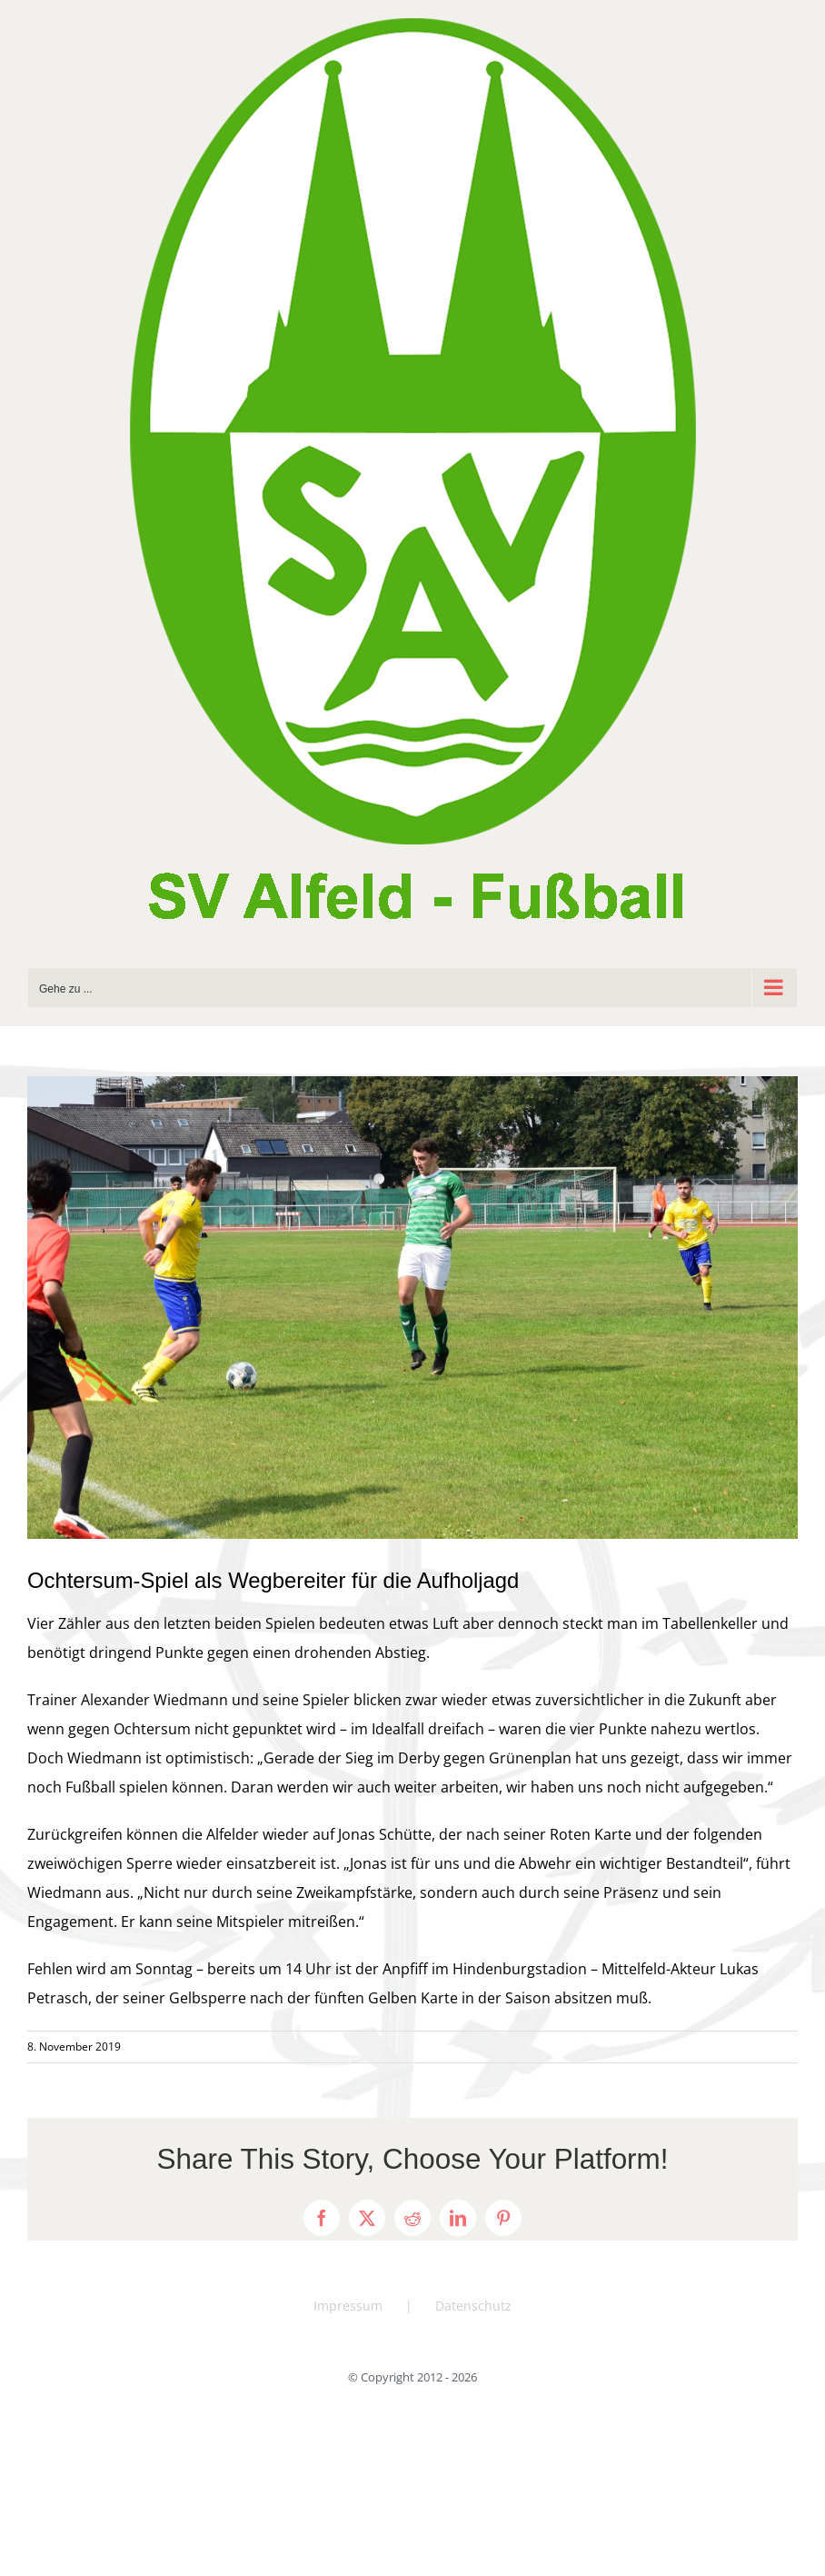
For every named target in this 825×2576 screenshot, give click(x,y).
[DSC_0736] (412, 1307)
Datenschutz (473, 2305)
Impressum (348, 2305)
